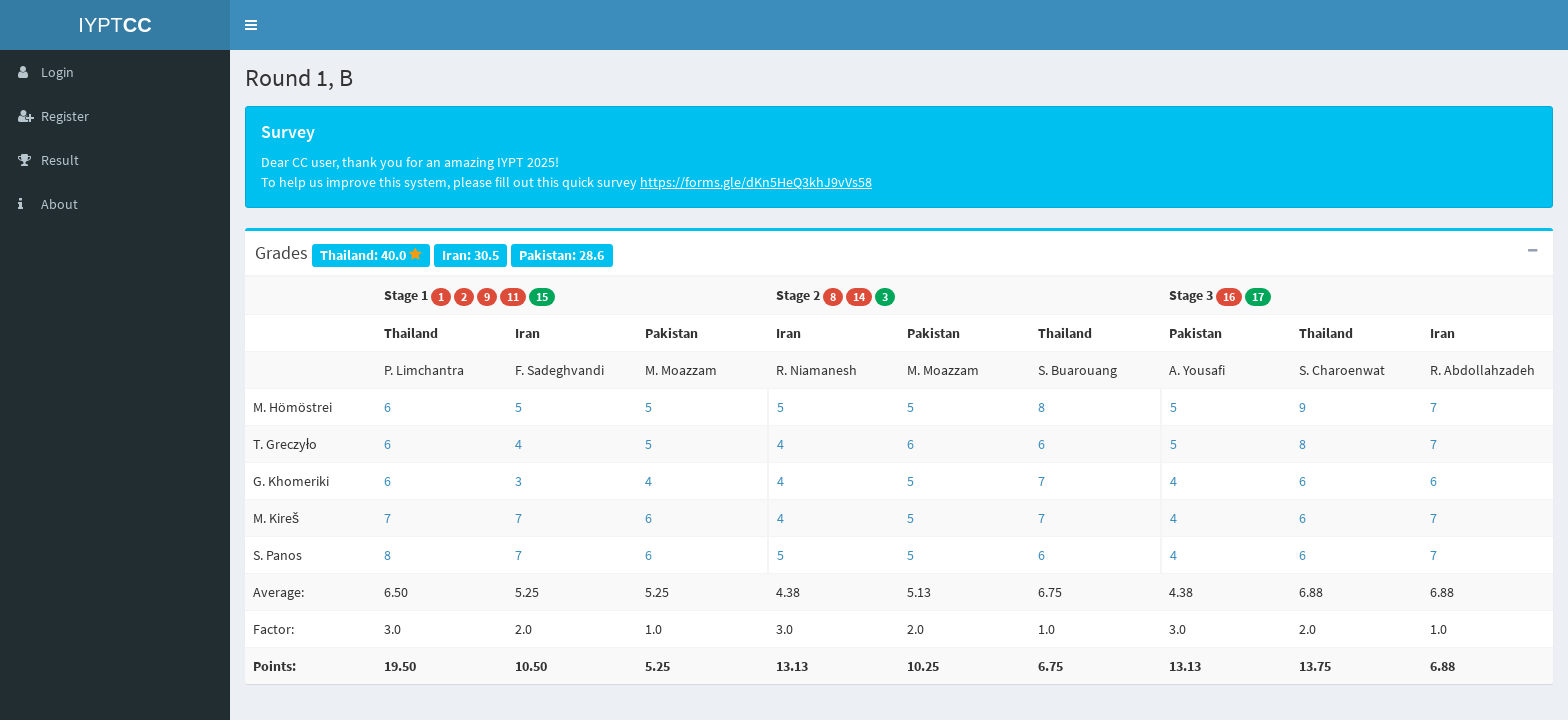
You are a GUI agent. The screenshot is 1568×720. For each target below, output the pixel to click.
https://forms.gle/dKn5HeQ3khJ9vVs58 (756, 182)
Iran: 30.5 (470, 254)
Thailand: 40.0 (371, 254)
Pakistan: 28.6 (561, 254)
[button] (251, 25)
